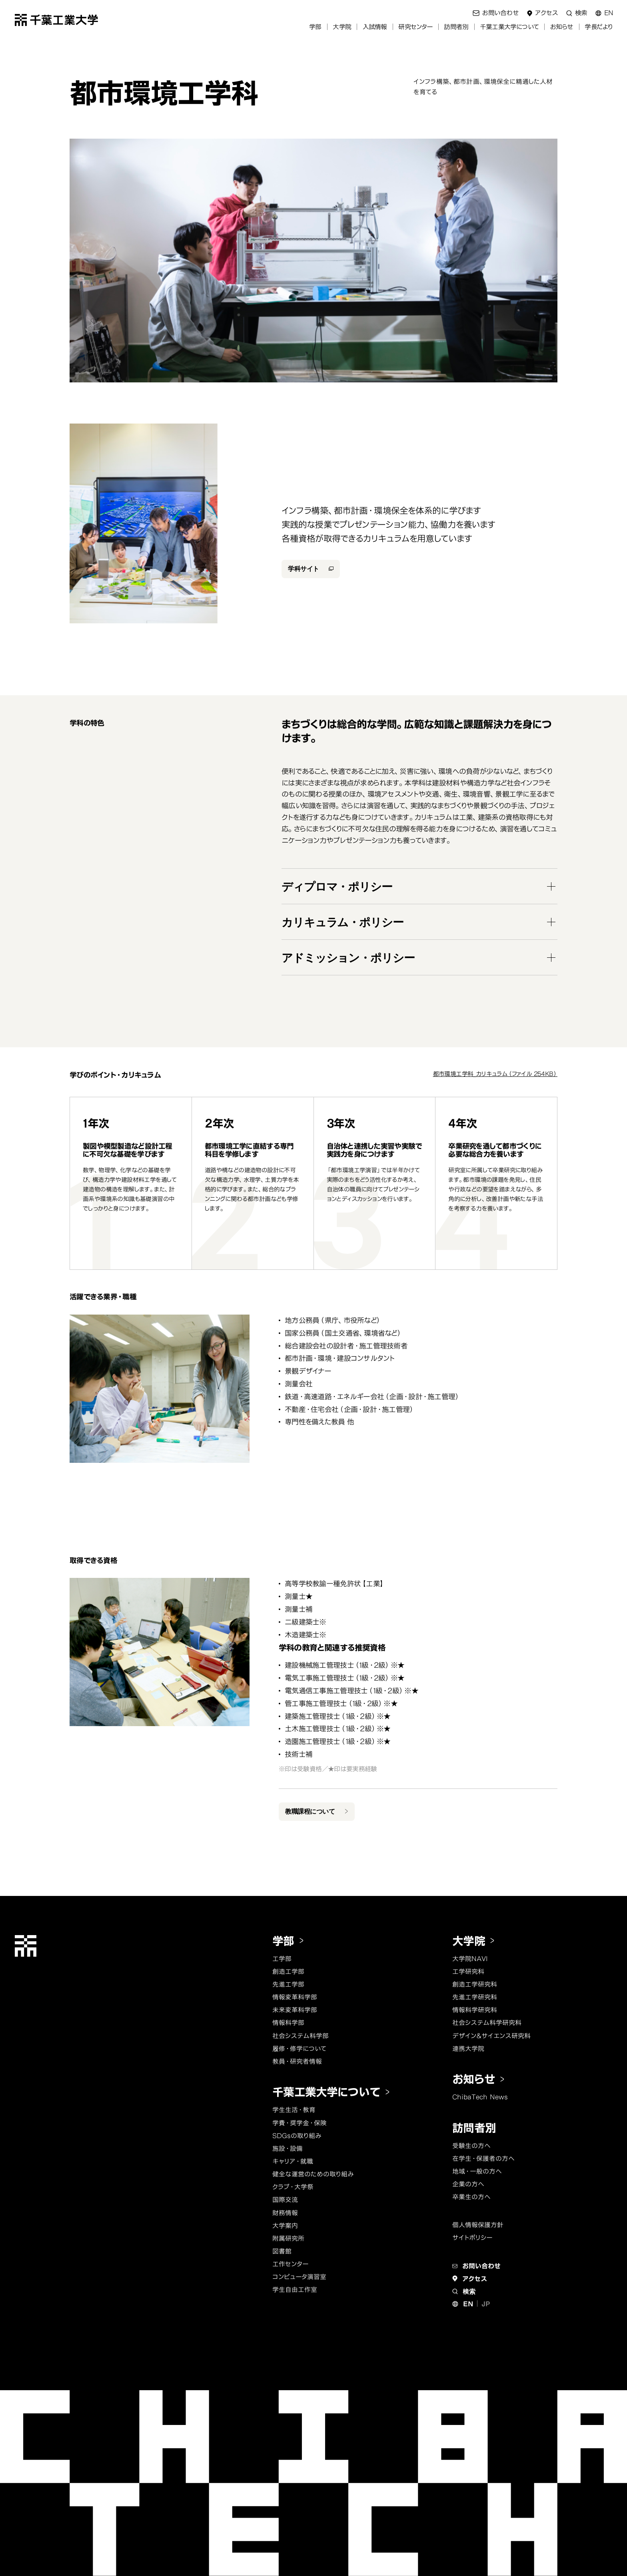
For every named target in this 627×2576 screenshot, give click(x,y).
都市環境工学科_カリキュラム (495, 1074)
